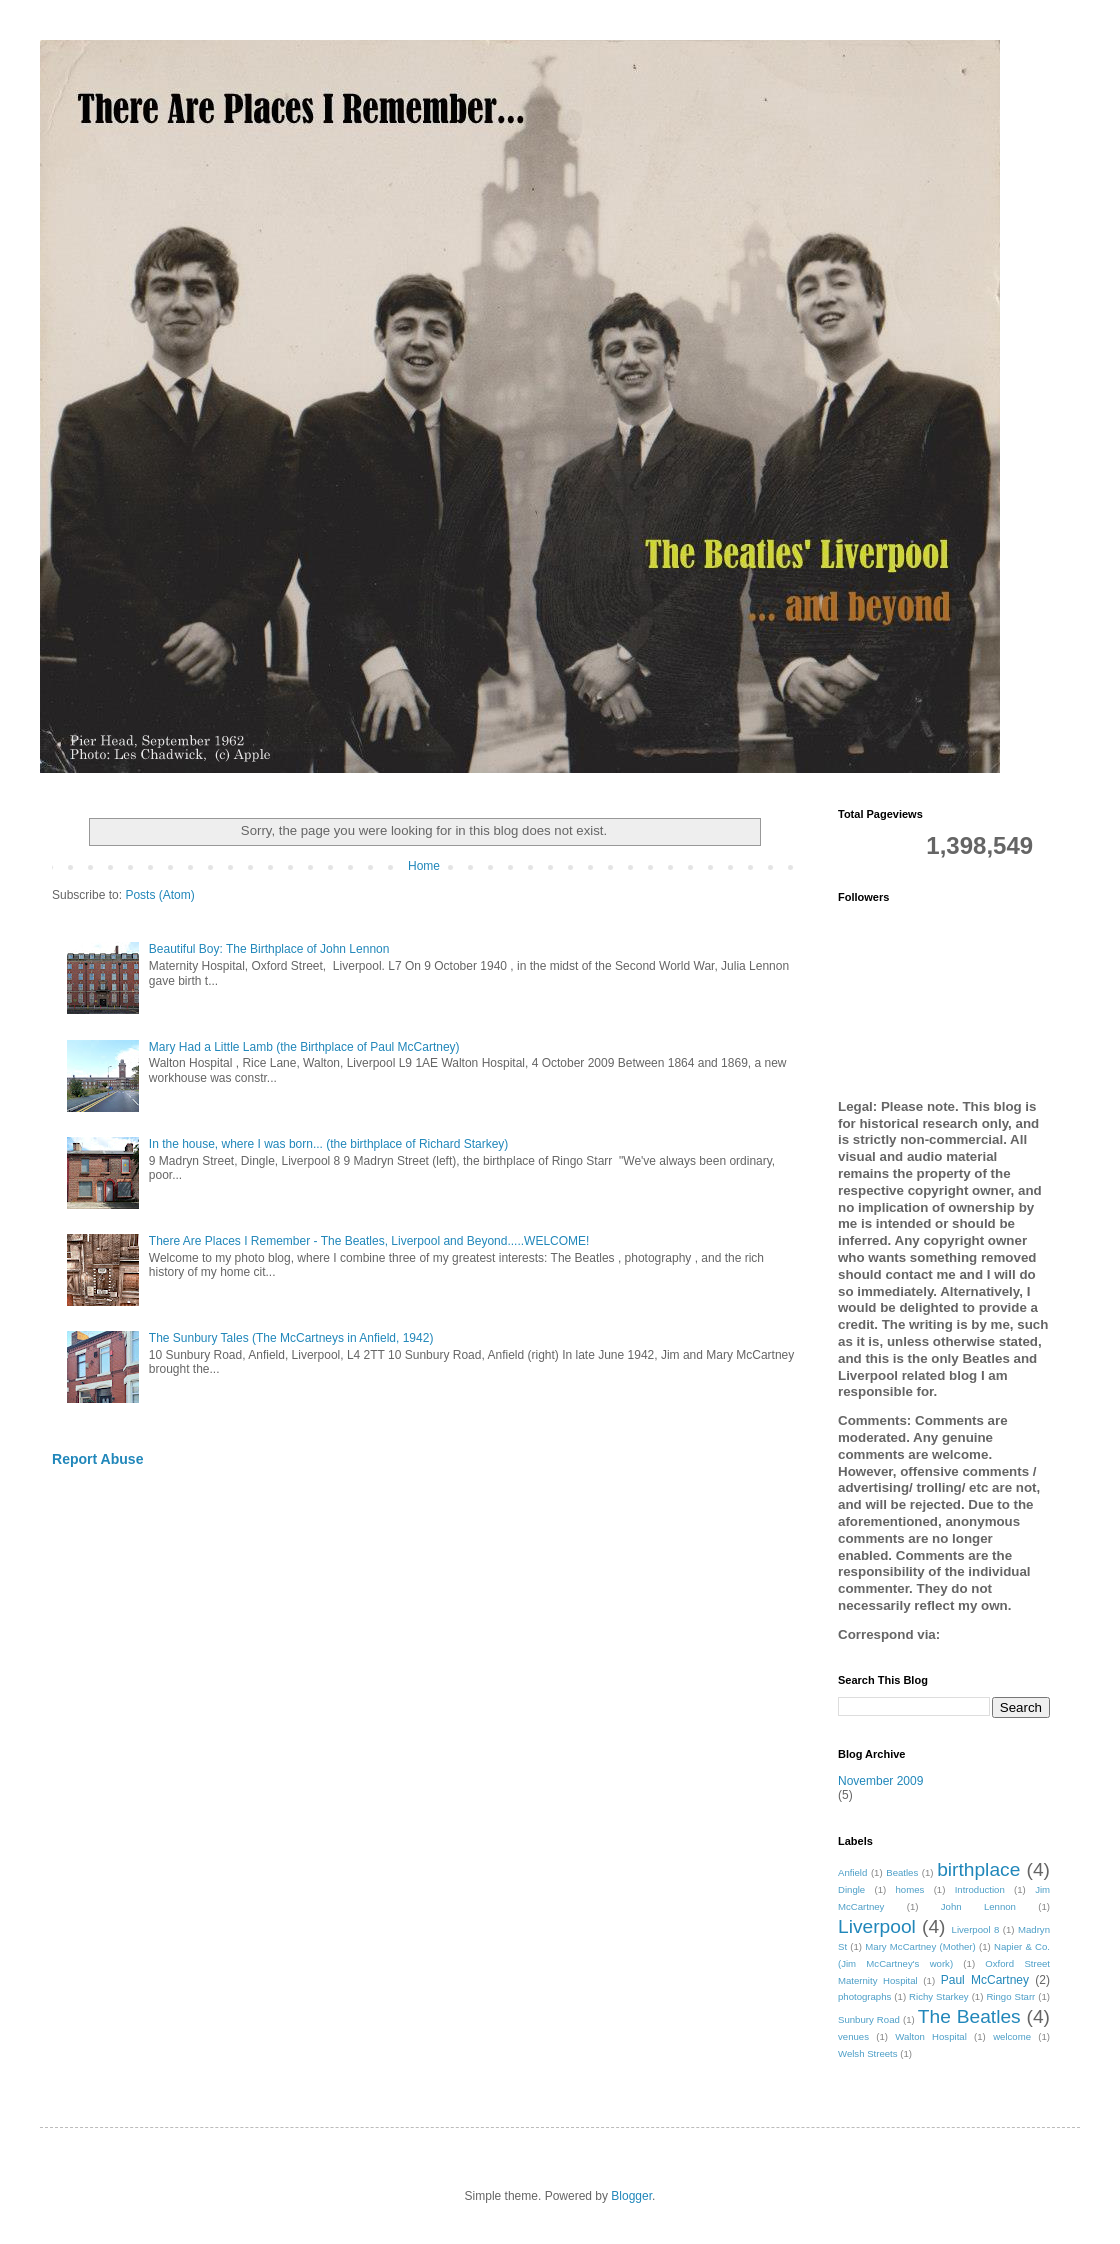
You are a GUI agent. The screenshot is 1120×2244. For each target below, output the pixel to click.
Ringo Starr (1010, 1996)
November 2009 (880, 1781)
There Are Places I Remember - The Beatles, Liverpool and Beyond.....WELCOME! (369, 1241)
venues (853, 2036)
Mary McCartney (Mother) (920, 1946)
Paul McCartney (985, 1980)
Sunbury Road (869, 2019)
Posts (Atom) (159, 895)
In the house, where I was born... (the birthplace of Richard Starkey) (329, 1144)
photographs (864, 1996)
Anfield (852, 1872)
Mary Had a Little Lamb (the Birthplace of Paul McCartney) (304, 1047)
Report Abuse (97, 1459)
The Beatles (969, 2016)
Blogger (631, 2196)
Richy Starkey (939, 1996)
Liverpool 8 (976, 1929)
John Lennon (978, 1906)
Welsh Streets (868, 2053)
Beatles (902, 1872)
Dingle (851, 1889)
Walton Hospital (930, 2036)
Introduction (980, 1889)
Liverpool (877, 1926)
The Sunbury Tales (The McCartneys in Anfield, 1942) (291, 1338)
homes (910, 1889)
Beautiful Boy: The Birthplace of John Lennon (269, 949)
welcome (1012, 2036)
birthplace (978, 1869)
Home (424, 866)
